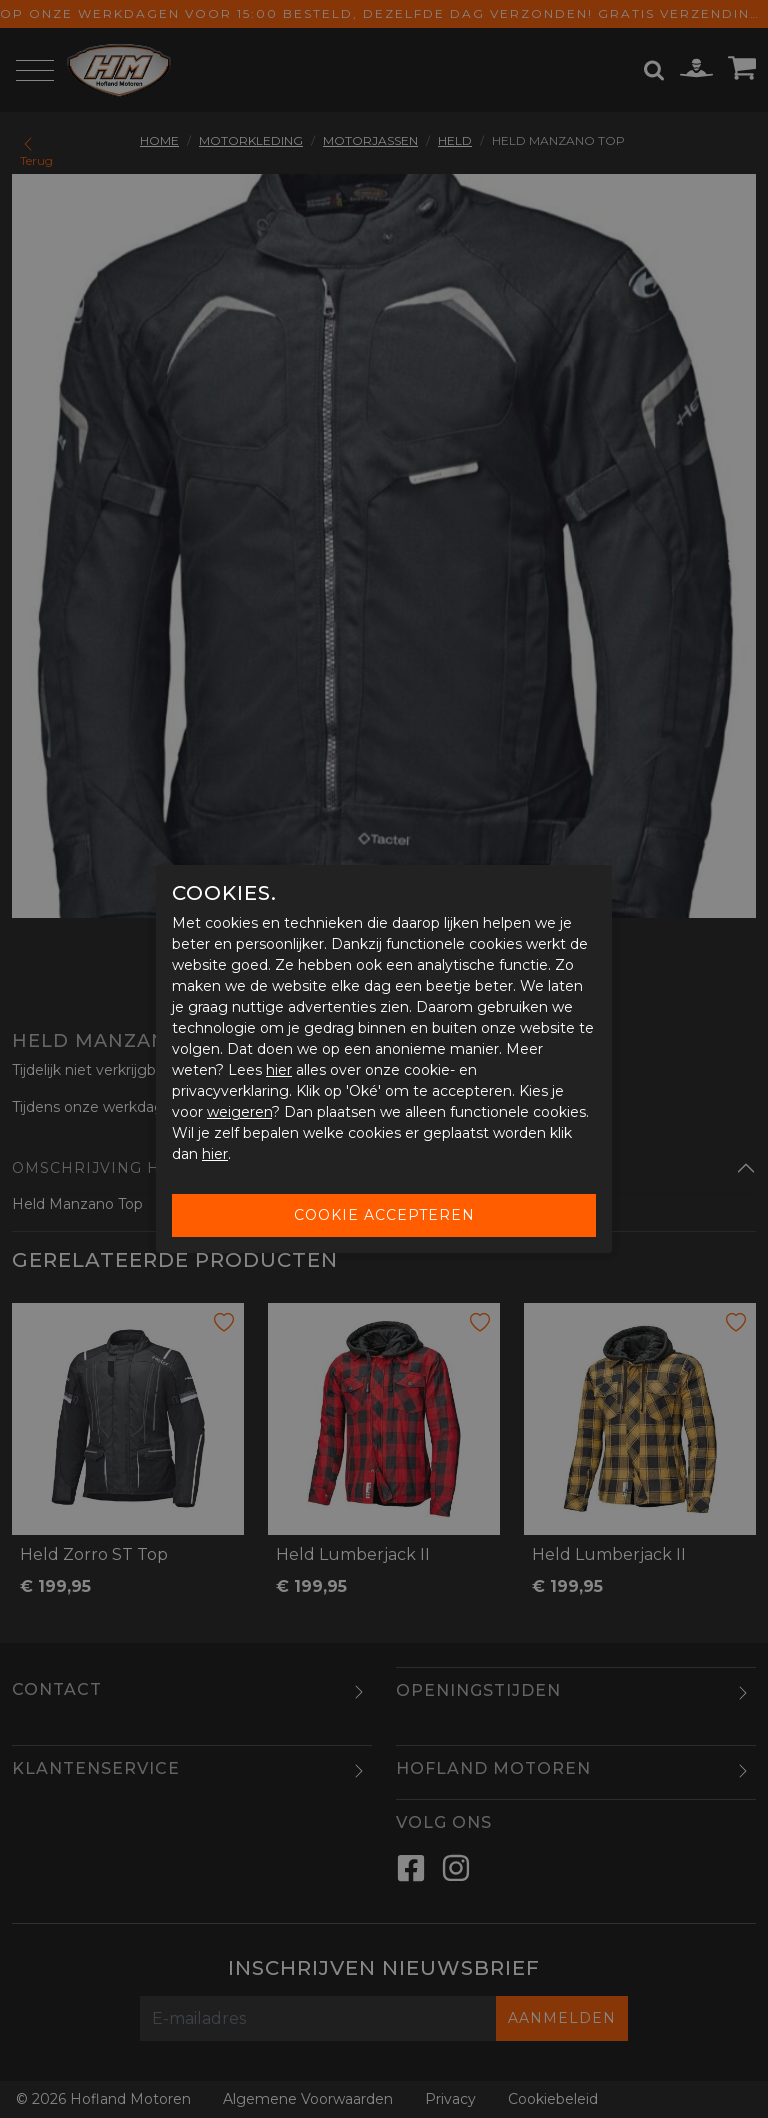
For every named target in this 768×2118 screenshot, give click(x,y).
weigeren (239, 1112)
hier (279, 1070)
